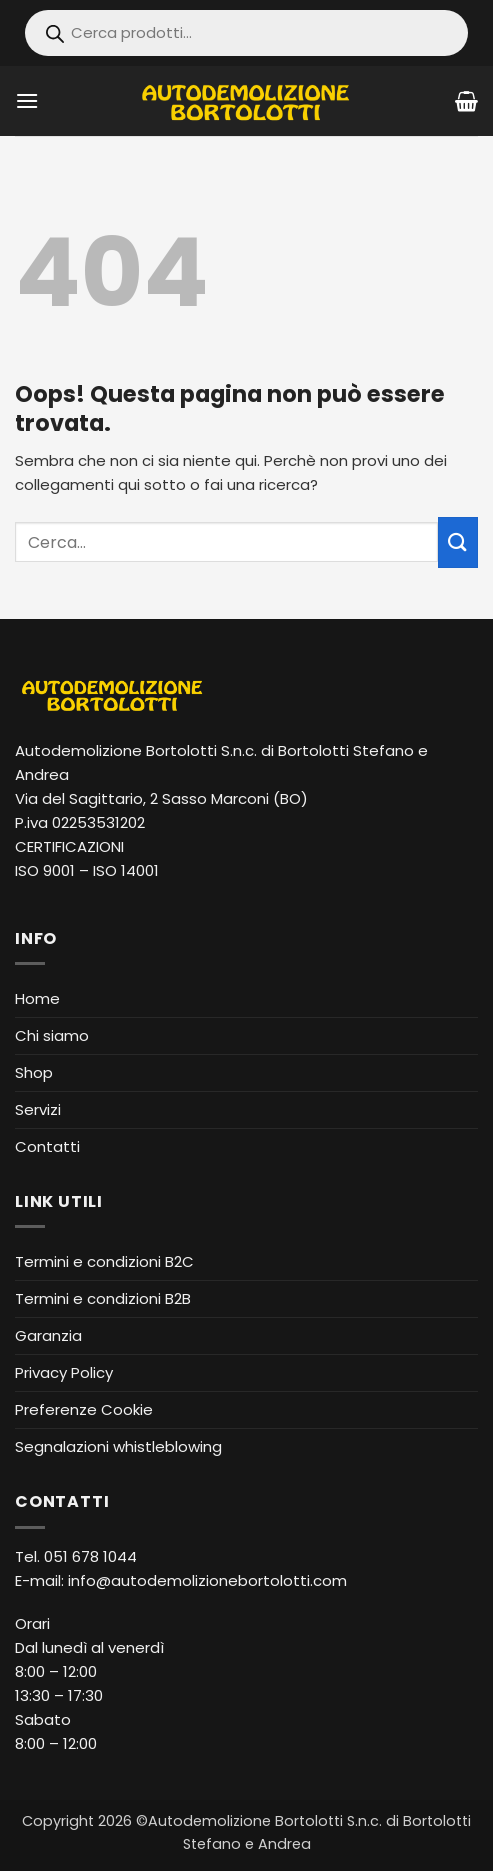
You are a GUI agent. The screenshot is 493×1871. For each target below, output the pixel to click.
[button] (27, 100)
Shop (34, 1072)
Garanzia (48, 1335)
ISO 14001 (126, 870)
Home (37, 998)
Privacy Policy (64, 1372)
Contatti (47, 1146)
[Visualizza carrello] (466, 101)
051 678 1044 (90, 1556)
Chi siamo (52, 1035)
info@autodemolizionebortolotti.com (207, 1580)
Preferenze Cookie (84, 1409)
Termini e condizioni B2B (103, 1298)
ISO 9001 (45, 870)
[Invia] (458, 542)
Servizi (38, 1109)
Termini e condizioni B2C (104, 1261)
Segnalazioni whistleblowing (118, 1446)
